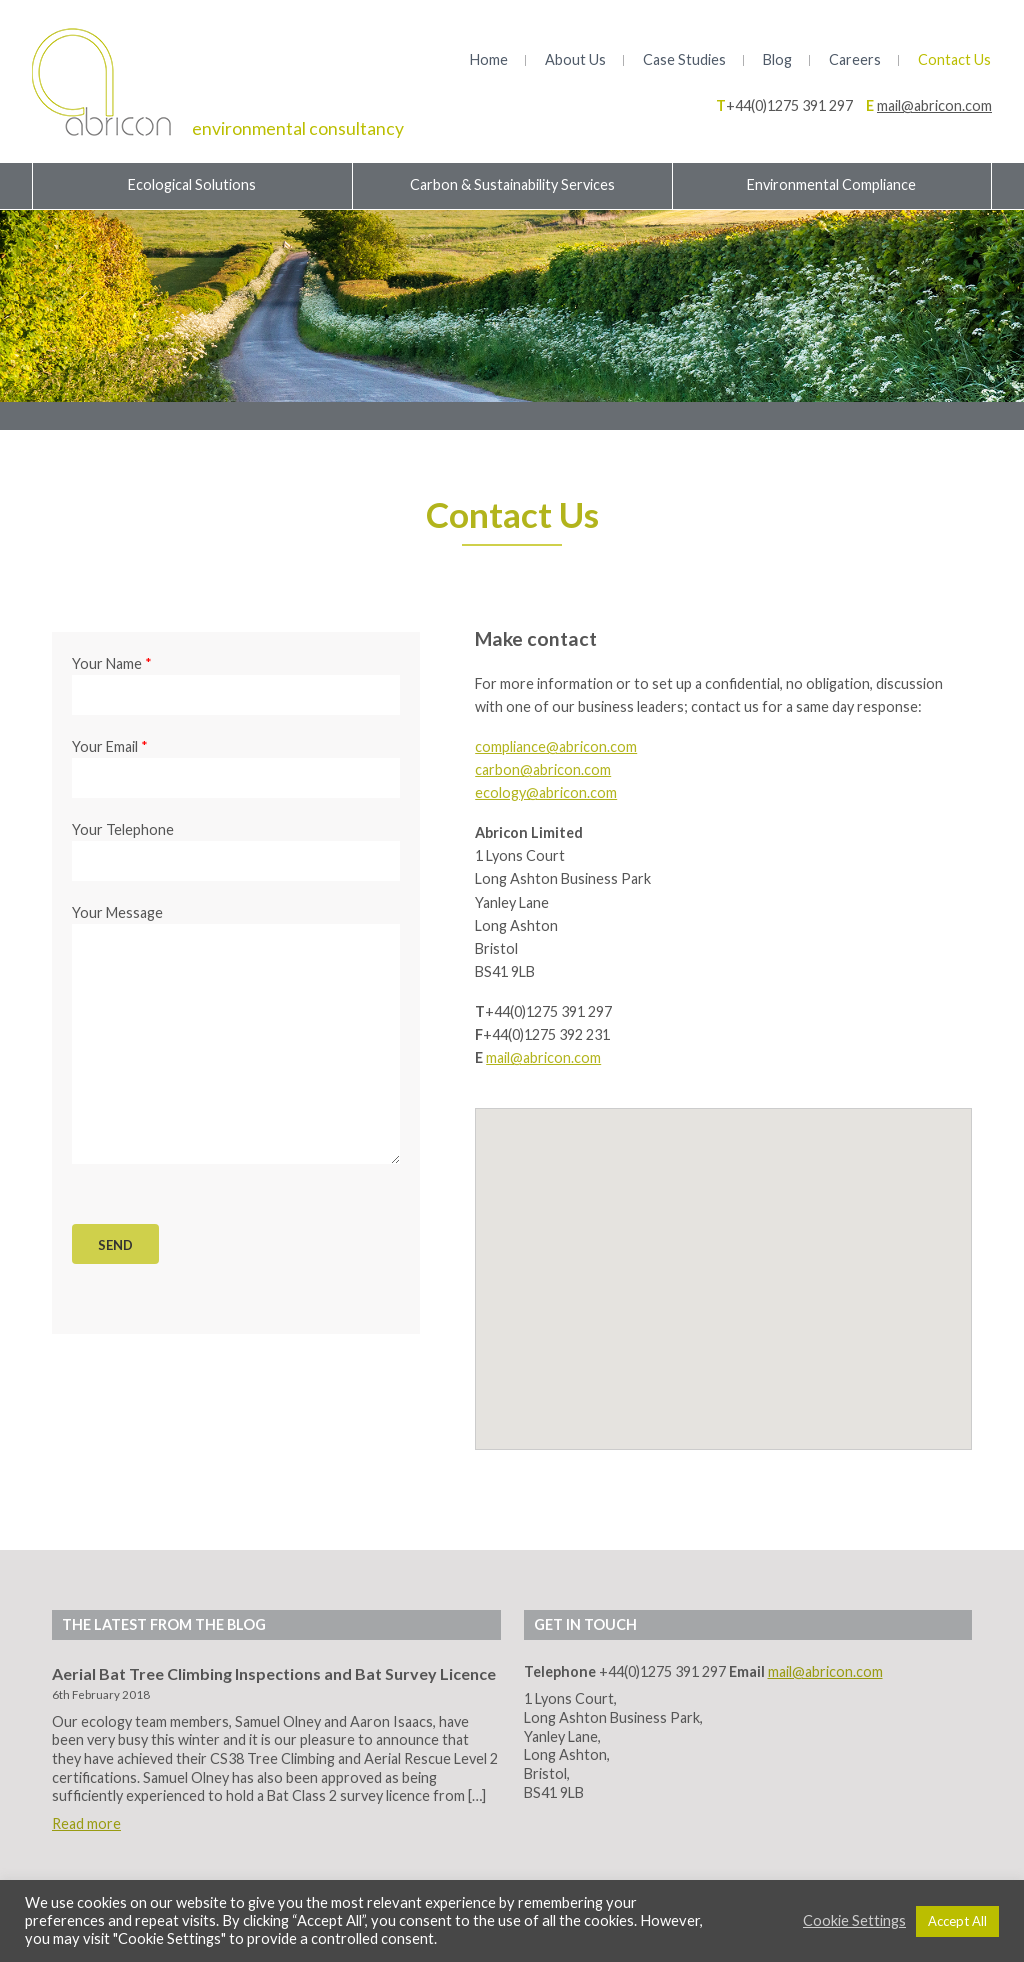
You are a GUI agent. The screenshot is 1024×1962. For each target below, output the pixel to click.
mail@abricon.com (934, 105)
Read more (86, 1823)
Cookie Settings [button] (854, 1920)
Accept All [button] (957, 1921)
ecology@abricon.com (546, 792)
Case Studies (684, 59)
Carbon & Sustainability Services (512, 184)
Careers (855, 59)
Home (489, 59)
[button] (723, 1260)
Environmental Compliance (831, 184)
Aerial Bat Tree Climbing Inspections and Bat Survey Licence (274, 1673)
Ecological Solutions (192, 184)
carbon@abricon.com (543, 769)
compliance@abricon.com (556, 746)
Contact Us (954, 59)
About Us (575, 59)
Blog (777, 59)
